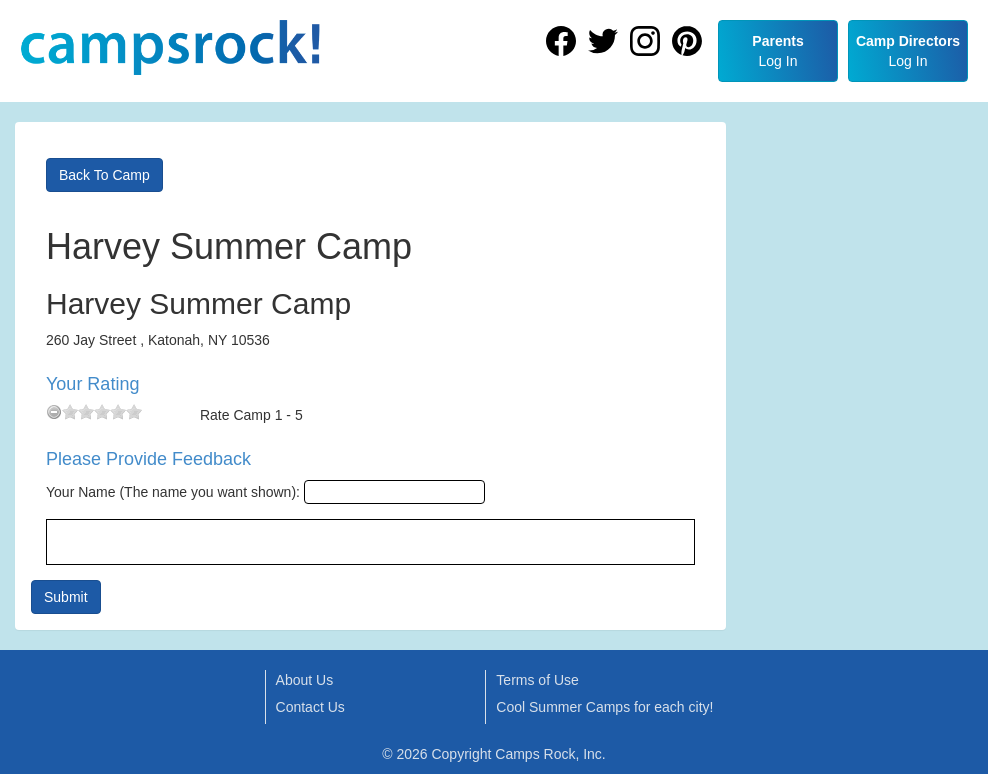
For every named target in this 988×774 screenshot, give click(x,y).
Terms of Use (537, 680)
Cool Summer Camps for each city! (604, 707)
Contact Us (310, 707)
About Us (305, 680)
